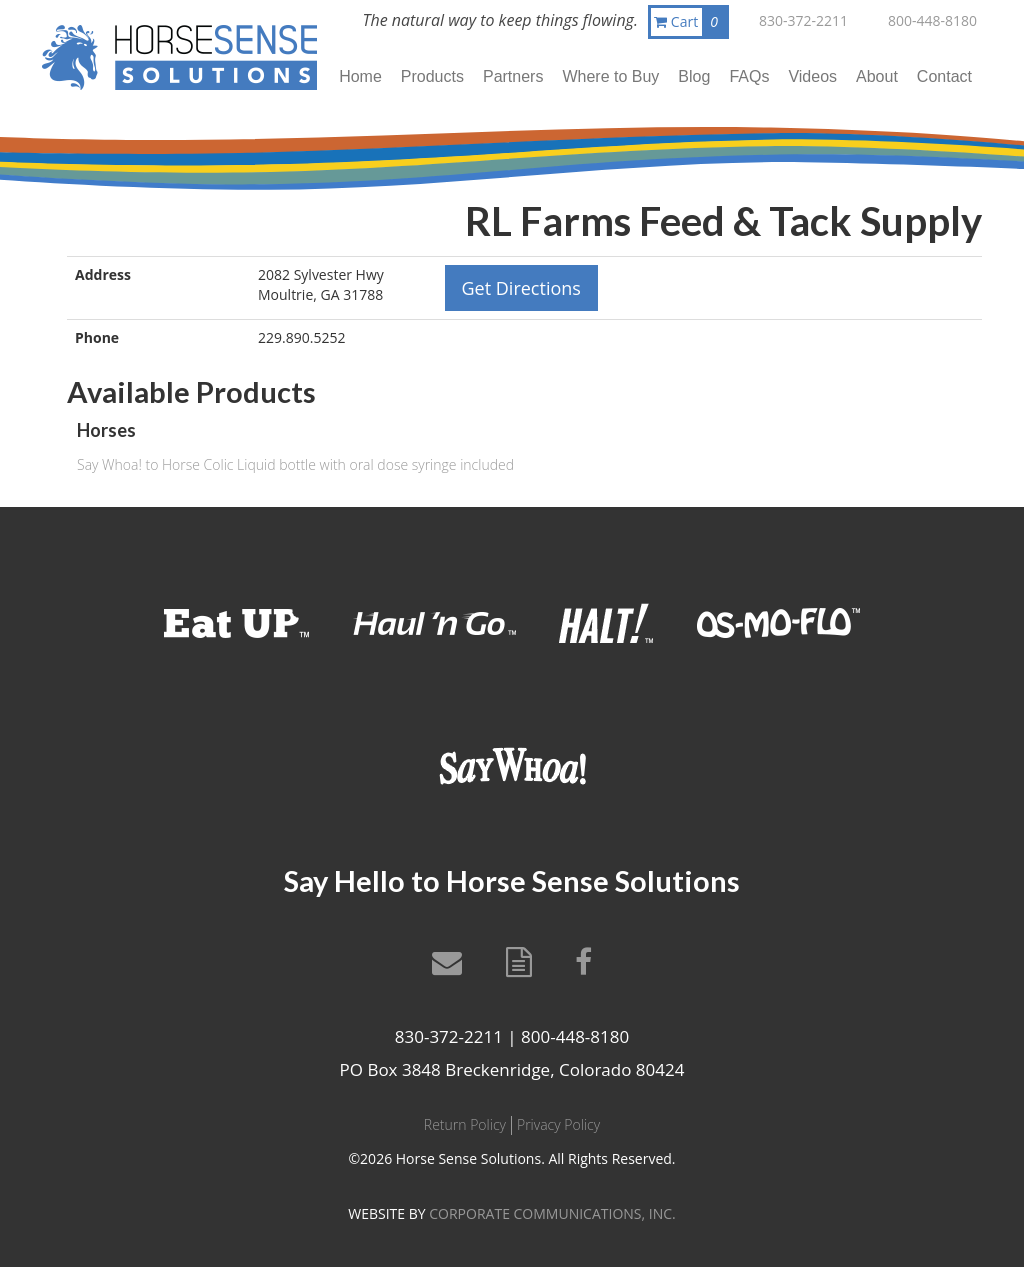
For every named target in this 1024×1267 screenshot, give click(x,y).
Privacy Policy (558, 1124)
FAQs (749, 76)
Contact (944, 76)
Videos (812, 76)
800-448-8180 (932, 20)
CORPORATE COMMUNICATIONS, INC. (552, 1213)
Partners (513, 76)
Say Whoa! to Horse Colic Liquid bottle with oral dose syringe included (295, 464)
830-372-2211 (803, 20)
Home (360, 76)
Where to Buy (610, 76)
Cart (690, 22)
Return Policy (465, 1124)
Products (432, 76)
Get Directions (521, 288)
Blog (694, 76)
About (877, 76)
